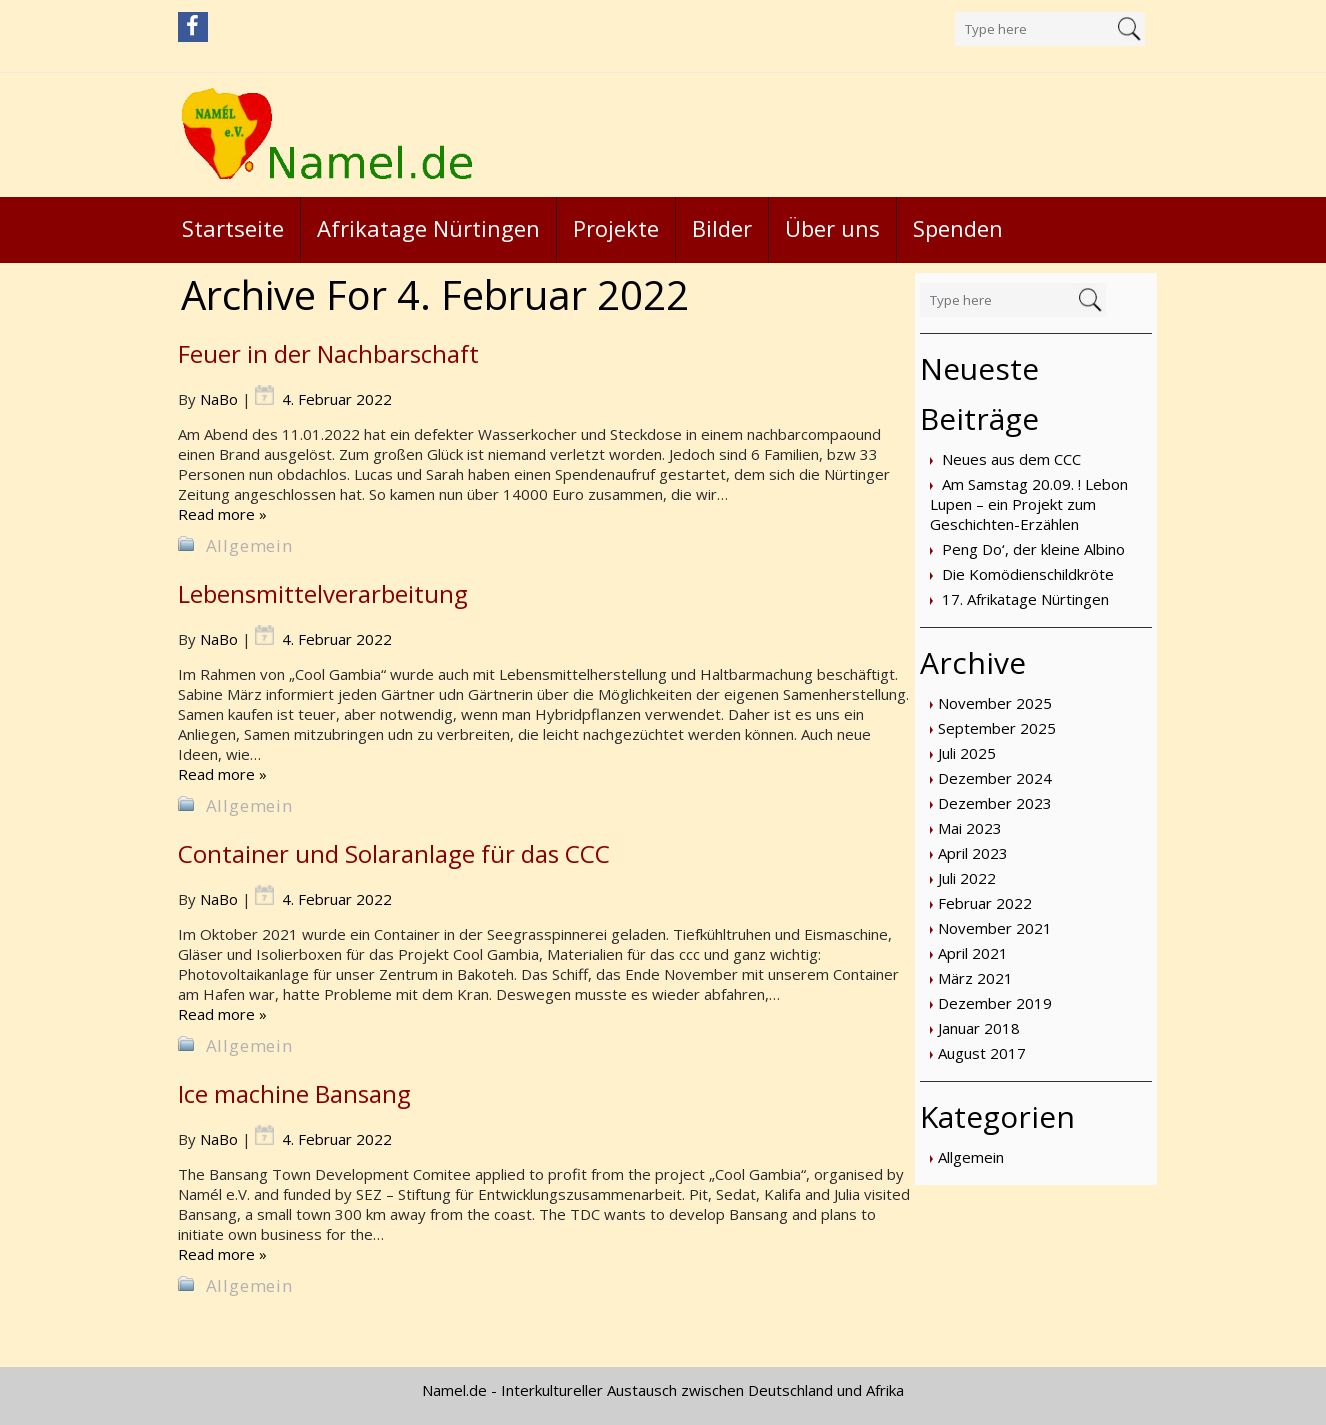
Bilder (722, 228)
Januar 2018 (979, 1028)
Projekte (616, 228)
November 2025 (995, 703)
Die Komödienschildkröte (1028, 574)
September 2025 (997, 728)
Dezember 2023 (995, 803)
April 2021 (973, 953)
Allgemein (971, 1157)
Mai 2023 (970, 828)
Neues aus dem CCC (1011, 459)
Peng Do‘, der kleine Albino (1033, 549)
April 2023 (973, 853)
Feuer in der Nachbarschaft (328, 353)
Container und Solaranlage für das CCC (394, 853)
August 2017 (982, 1053)
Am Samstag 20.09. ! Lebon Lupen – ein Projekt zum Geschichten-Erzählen (1029, 504)
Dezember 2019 (995, 1003)
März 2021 (975, 978)
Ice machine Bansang (294, 1093)
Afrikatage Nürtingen (428, 228)
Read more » (222, 514)
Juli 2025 (967, 753)
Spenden (958, 228)
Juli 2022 (967, 878)
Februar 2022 (985, 903)
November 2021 (995, 928)
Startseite (233, 228)
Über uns (832, 228)
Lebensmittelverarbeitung (323, 593)
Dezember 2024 (995, 778)
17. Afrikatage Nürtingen (1025, 599)
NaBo (219, 399)
